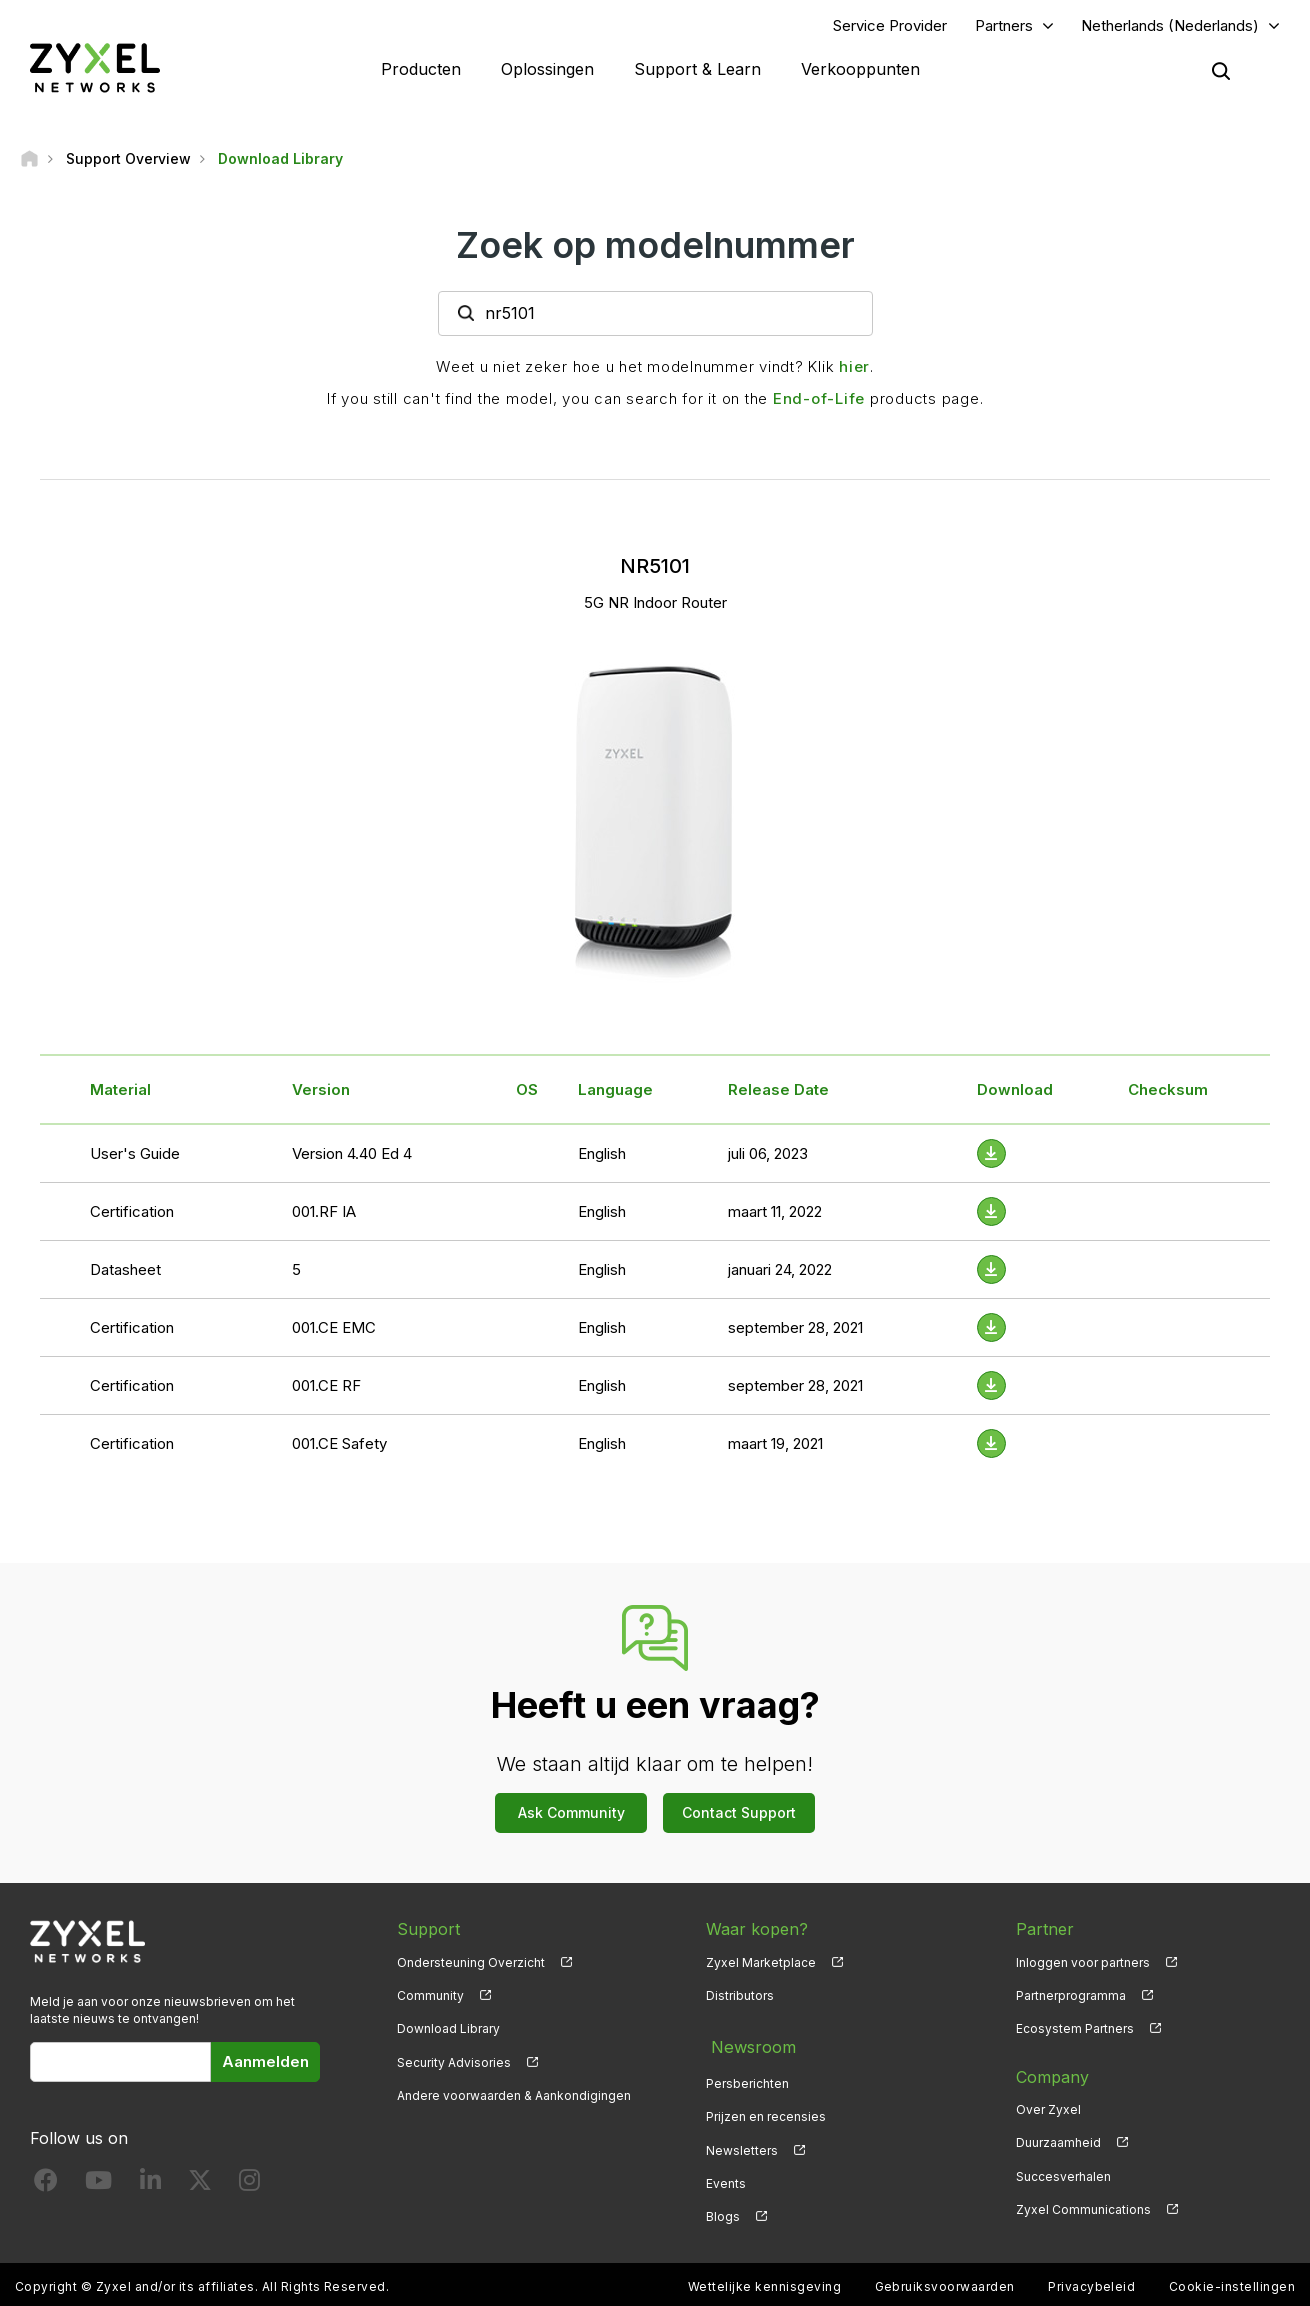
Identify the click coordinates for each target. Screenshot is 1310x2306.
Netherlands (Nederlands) (1170, 26)
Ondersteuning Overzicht (471, 1964)
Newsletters (742, 2145)
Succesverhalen (1063, 2178)
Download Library (448, 2031)
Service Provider (890, 26)
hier (854, 368)
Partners (1004, 26)
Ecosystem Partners (1075, 2031)
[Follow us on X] (200, 2186)
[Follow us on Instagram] (249, 2186)
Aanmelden (265, 2064)
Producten (421, 70)
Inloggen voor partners (1083, 1964)
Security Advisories (454, 2064)
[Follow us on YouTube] (98, 2186)
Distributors (740, 1998)
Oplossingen (547, 70)
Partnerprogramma (1071, 1998)
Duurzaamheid (1058, 2145)
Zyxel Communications (1083, 2211)
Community (430, 1998)
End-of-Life (819, 400)
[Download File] (991, 1155)
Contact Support (739, 1815)
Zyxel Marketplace (761, 1964)
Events (726, 2178)
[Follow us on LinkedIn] (150, 2186)
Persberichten (747, 2078)
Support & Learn (697, 70)
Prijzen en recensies (766, 2112)
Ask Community (571, 1815)
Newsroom (748, 2046)
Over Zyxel (1048, 2112)
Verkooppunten (860, 70)
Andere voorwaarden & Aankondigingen (514, 2097)
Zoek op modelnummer (655, 247)
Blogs (723, 2211)
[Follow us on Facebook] (46, 2186)
